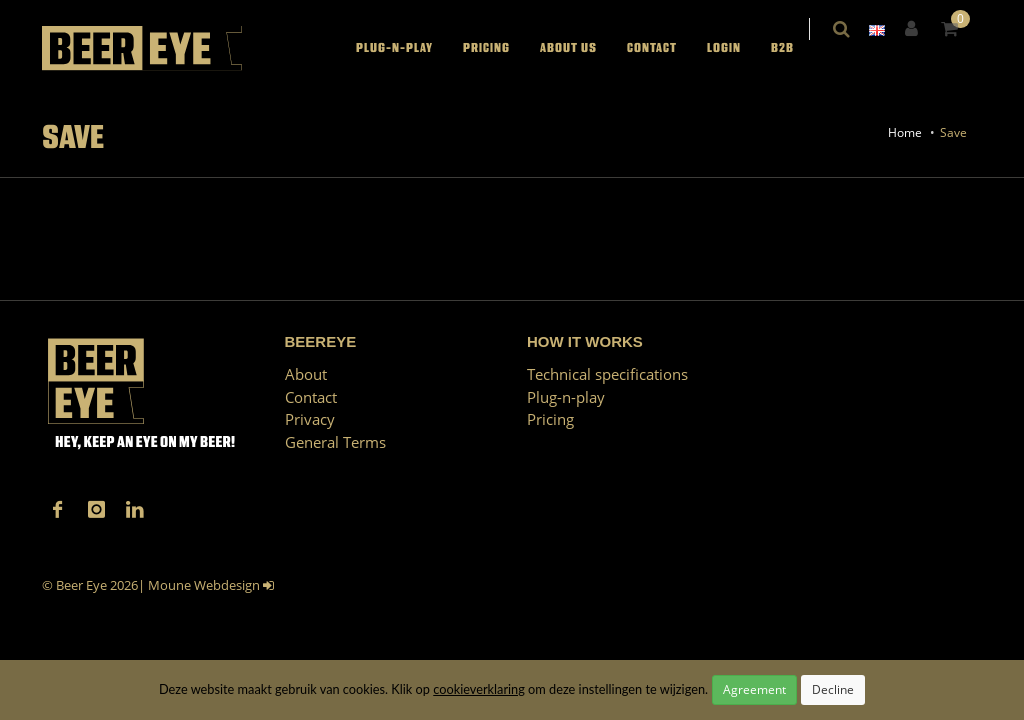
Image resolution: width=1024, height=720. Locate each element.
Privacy (310, 419)
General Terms (335, 442)
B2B (795, 48)
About (306, 374)
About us (581, 48)
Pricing (499, 48)
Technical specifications (607, 374)
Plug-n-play (407, 48)
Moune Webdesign (204, 585)
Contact (665, 48)
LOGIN (737, 48)
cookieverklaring (479, 689)
